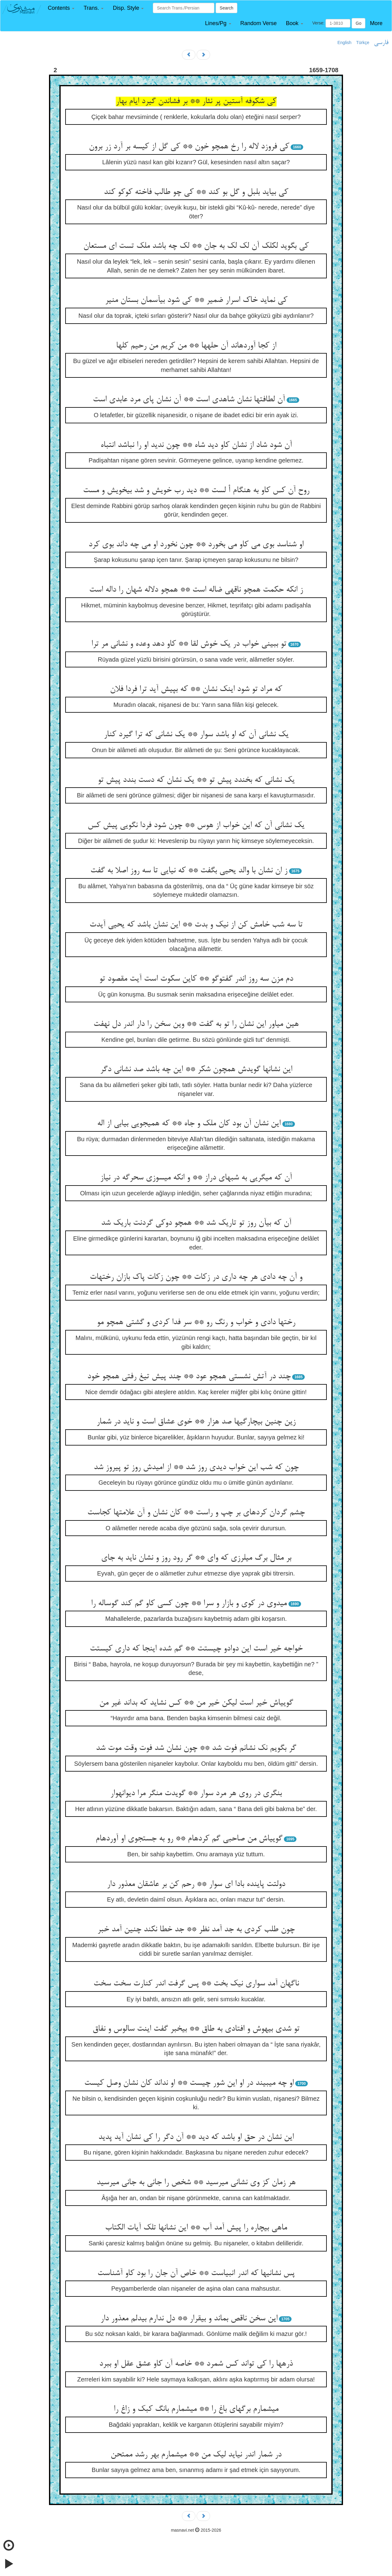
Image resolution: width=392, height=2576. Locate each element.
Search (226, 8)
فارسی (381, 42)
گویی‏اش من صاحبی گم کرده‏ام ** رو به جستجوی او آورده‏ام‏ (189, 1839)
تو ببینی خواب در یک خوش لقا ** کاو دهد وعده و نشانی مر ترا (188, 644)
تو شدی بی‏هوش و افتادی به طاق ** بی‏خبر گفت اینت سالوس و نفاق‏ (196, 2029)
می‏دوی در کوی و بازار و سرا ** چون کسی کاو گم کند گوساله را (189, 1604)
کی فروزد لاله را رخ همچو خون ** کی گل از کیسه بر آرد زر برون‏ (189, 147)
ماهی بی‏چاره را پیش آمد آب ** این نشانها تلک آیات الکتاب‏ (196, 2228)
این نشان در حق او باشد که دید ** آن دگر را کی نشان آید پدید (196, 2137)
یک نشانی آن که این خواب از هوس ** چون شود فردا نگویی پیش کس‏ (196, 825)
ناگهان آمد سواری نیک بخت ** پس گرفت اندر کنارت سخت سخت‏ (196, 1984)
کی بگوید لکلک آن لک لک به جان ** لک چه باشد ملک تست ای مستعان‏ (196, 246)
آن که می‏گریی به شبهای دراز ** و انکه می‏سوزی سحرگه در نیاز (196, 1178)
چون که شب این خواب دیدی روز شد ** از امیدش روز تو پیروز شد (196, 1467)
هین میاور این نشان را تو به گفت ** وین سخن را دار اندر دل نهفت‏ (196, 1024)
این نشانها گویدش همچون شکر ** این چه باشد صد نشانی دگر (196, 1070)
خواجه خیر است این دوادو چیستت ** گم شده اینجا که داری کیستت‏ (196, 1649)
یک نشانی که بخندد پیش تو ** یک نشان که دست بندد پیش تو (196, 780)
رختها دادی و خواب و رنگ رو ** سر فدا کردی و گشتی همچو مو (196, 1322)
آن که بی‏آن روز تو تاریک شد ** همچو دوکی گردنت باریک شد (196, 1223)
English (344, 42)
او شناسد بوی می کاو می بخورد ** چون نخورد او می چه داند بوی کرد (196, 545)
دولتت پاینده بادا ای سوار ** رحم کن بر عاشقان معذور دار (196, 1884)
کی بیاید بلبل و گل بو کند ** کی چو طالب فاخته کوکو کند (196, 192)
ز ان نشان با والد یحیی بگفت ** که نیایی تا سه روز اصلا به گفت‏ (188, 871)
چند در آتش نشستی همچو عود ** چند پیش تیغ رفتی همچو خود (189, 1377)
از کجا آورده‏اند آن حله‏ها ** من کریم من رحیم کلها (196, 346)
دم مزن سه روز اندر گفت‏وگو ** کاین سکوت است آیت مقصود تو (196, 979)
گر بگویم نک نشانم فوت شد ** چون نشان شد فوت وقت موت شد (196, 1748)
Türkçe (362, 42)
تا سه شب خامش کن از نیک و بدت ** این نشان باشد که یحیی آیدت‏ (196, 925)
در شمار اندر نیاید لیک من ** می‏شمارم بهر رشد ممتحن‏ (196, 2455)
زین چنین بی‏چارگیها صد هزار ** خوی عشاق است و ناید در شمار (196, 1422)
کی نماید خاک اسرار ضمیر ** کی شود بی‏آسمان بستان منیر (196, 300)
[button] (61, 8)
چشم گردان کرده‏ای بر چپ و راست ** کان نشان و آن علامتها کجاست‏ (196, 1513)
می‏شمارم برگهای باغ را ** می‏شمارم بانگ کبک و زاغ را (196, 2409)
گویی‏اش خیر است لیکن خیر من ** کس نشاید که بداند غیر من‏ (196, 1703)
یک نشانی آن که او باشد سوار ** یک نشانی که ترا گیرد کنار (196, 735)
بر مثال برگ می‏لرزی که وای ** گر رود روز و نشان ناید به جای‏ (196, 1558)
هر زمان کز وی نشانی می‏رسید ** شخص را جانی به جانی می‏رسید (196, 2183)
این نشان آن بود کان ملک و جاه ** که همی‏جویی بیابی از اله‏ (189, 1124)
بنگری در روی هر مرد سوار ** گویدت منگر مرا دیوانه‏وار (196, 1793)
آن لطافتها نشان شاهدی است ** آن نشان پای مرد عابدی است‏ (189, 400)
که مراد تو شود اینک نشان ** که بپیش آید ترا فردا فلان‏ (196, 689)
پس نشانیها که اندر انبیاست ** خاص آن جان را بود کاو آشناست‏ (196, 2273)
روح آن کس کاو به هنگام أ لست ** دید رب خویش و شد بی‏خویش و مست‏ (196, 491)
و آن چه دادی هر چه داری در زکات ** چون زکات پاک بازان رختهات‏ (196, 1277)
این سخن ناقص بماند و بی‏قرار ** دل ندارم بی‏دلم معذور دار (188, 2319)
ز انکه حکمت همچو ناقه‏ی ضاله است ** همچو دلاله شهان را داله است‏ (196, 590)
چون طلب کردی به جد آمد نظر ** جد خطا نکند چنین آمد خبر (196, 1930)
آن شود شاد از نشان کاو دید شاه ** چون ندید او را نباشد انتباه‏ (196, 445)
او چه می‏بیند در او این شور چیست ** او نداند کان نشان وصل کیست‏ (189, 2083)
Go (358, 23)
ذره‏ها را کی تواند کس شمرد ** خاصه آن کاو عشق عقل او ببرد (196, 2364)
